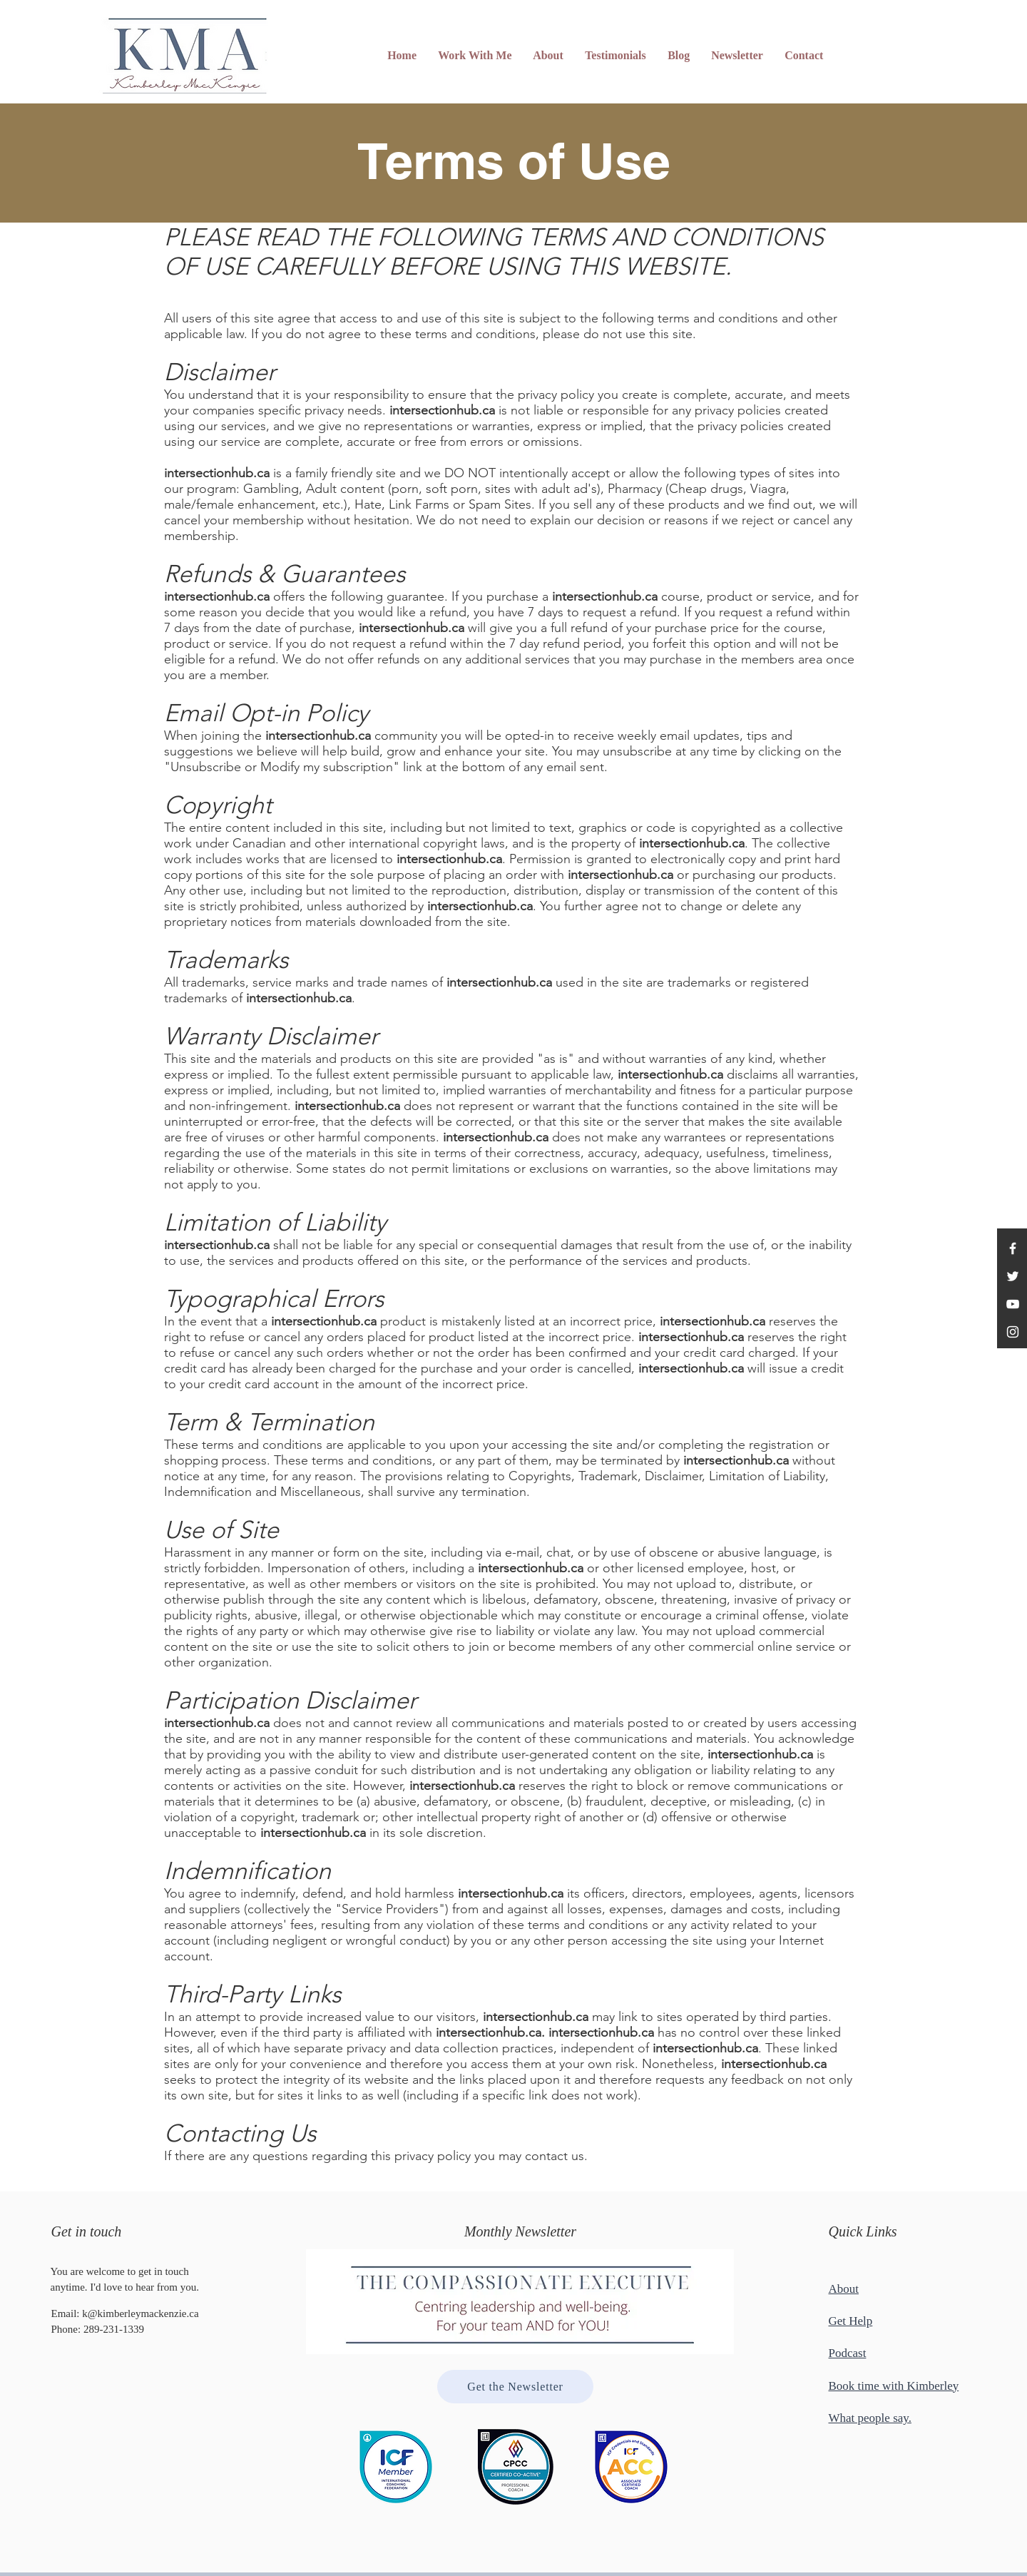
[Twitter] (1013, 1276)
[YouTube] (1013, 1304)
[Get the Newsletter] (515, 2386)
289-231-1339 (113, 2329)
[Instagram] (1013, 1332)
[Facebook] (1013, 1248)
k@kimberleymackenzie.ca (140, 2313)
